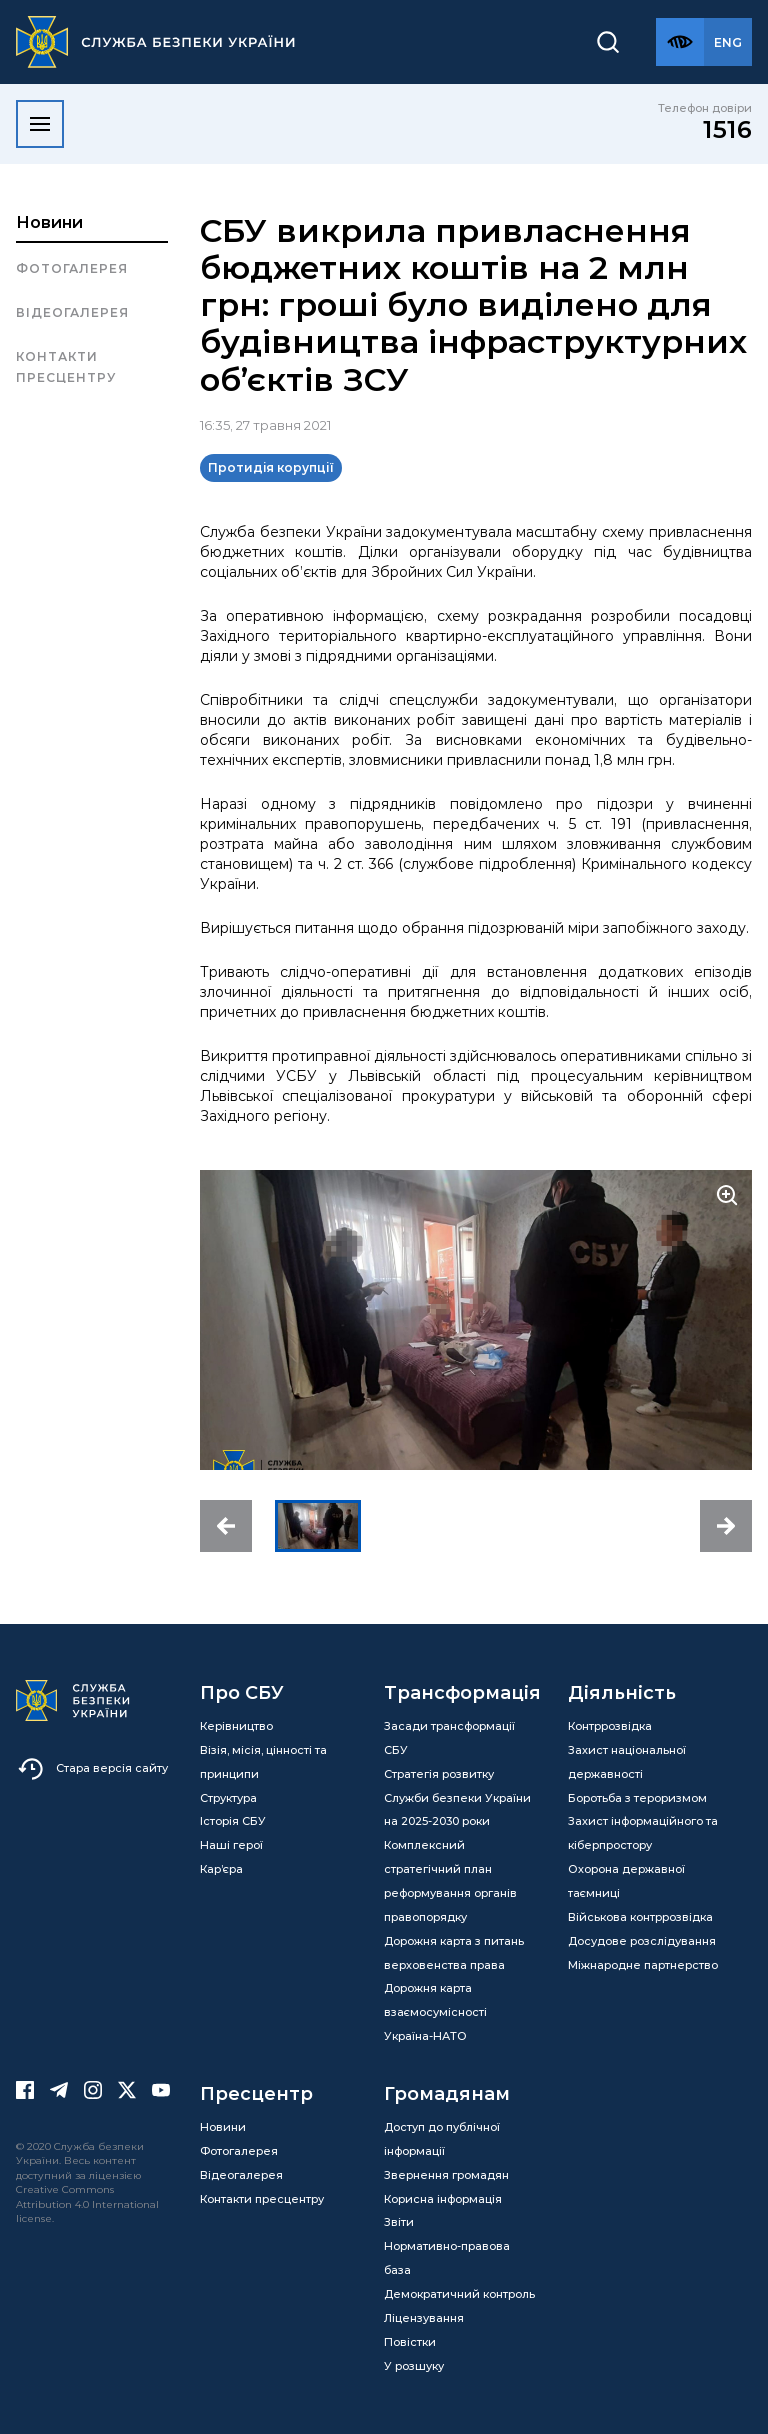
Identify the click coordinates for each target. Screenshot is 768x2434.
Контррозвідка (610, 1726)
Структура (228, 1798)
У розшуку (414, 2366)
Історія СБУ (233, 1821)
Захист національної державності (627, 1762)
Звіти (399, 2222)
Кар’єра (221, 1869)
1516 (727, 129)
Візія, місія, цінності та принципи (263, 1762)
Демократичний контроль (459, 2294)
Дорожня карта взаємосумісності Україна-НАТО (435, 2012)
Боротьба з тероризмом (637, 1798)
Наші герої (231, 1845)
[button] (226, 1526)
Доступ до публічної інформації (442, 2139)
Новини (49, 222)
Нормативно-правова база (447, 2258)
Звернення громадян (446, 2175)
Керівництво (236, 1726)
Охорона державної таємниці (626, 1881)
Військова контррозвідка (640, 1917)
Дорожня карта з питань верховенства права (454, 1953)
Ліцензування (424, 2318)
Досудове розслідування (642, 1941)
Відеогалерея (72, 312)
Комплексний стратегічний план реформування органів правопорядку (450, 1881)
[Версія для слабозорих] (680, 42)
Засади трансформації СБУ (449, 1738)
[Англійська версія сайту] (728, 42)
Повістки (410, 2342)
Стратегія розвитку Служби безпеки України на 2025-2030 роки (457, 1798)
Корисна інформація (443, 2199)
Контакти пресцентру (66, 366)
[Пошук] (608, 42)
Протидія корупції (271, 467)
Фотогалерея (72, 268)
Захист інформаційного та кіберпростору (643, 1833)
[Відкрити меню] (40, 124)
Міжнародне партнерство (643, 1965)
